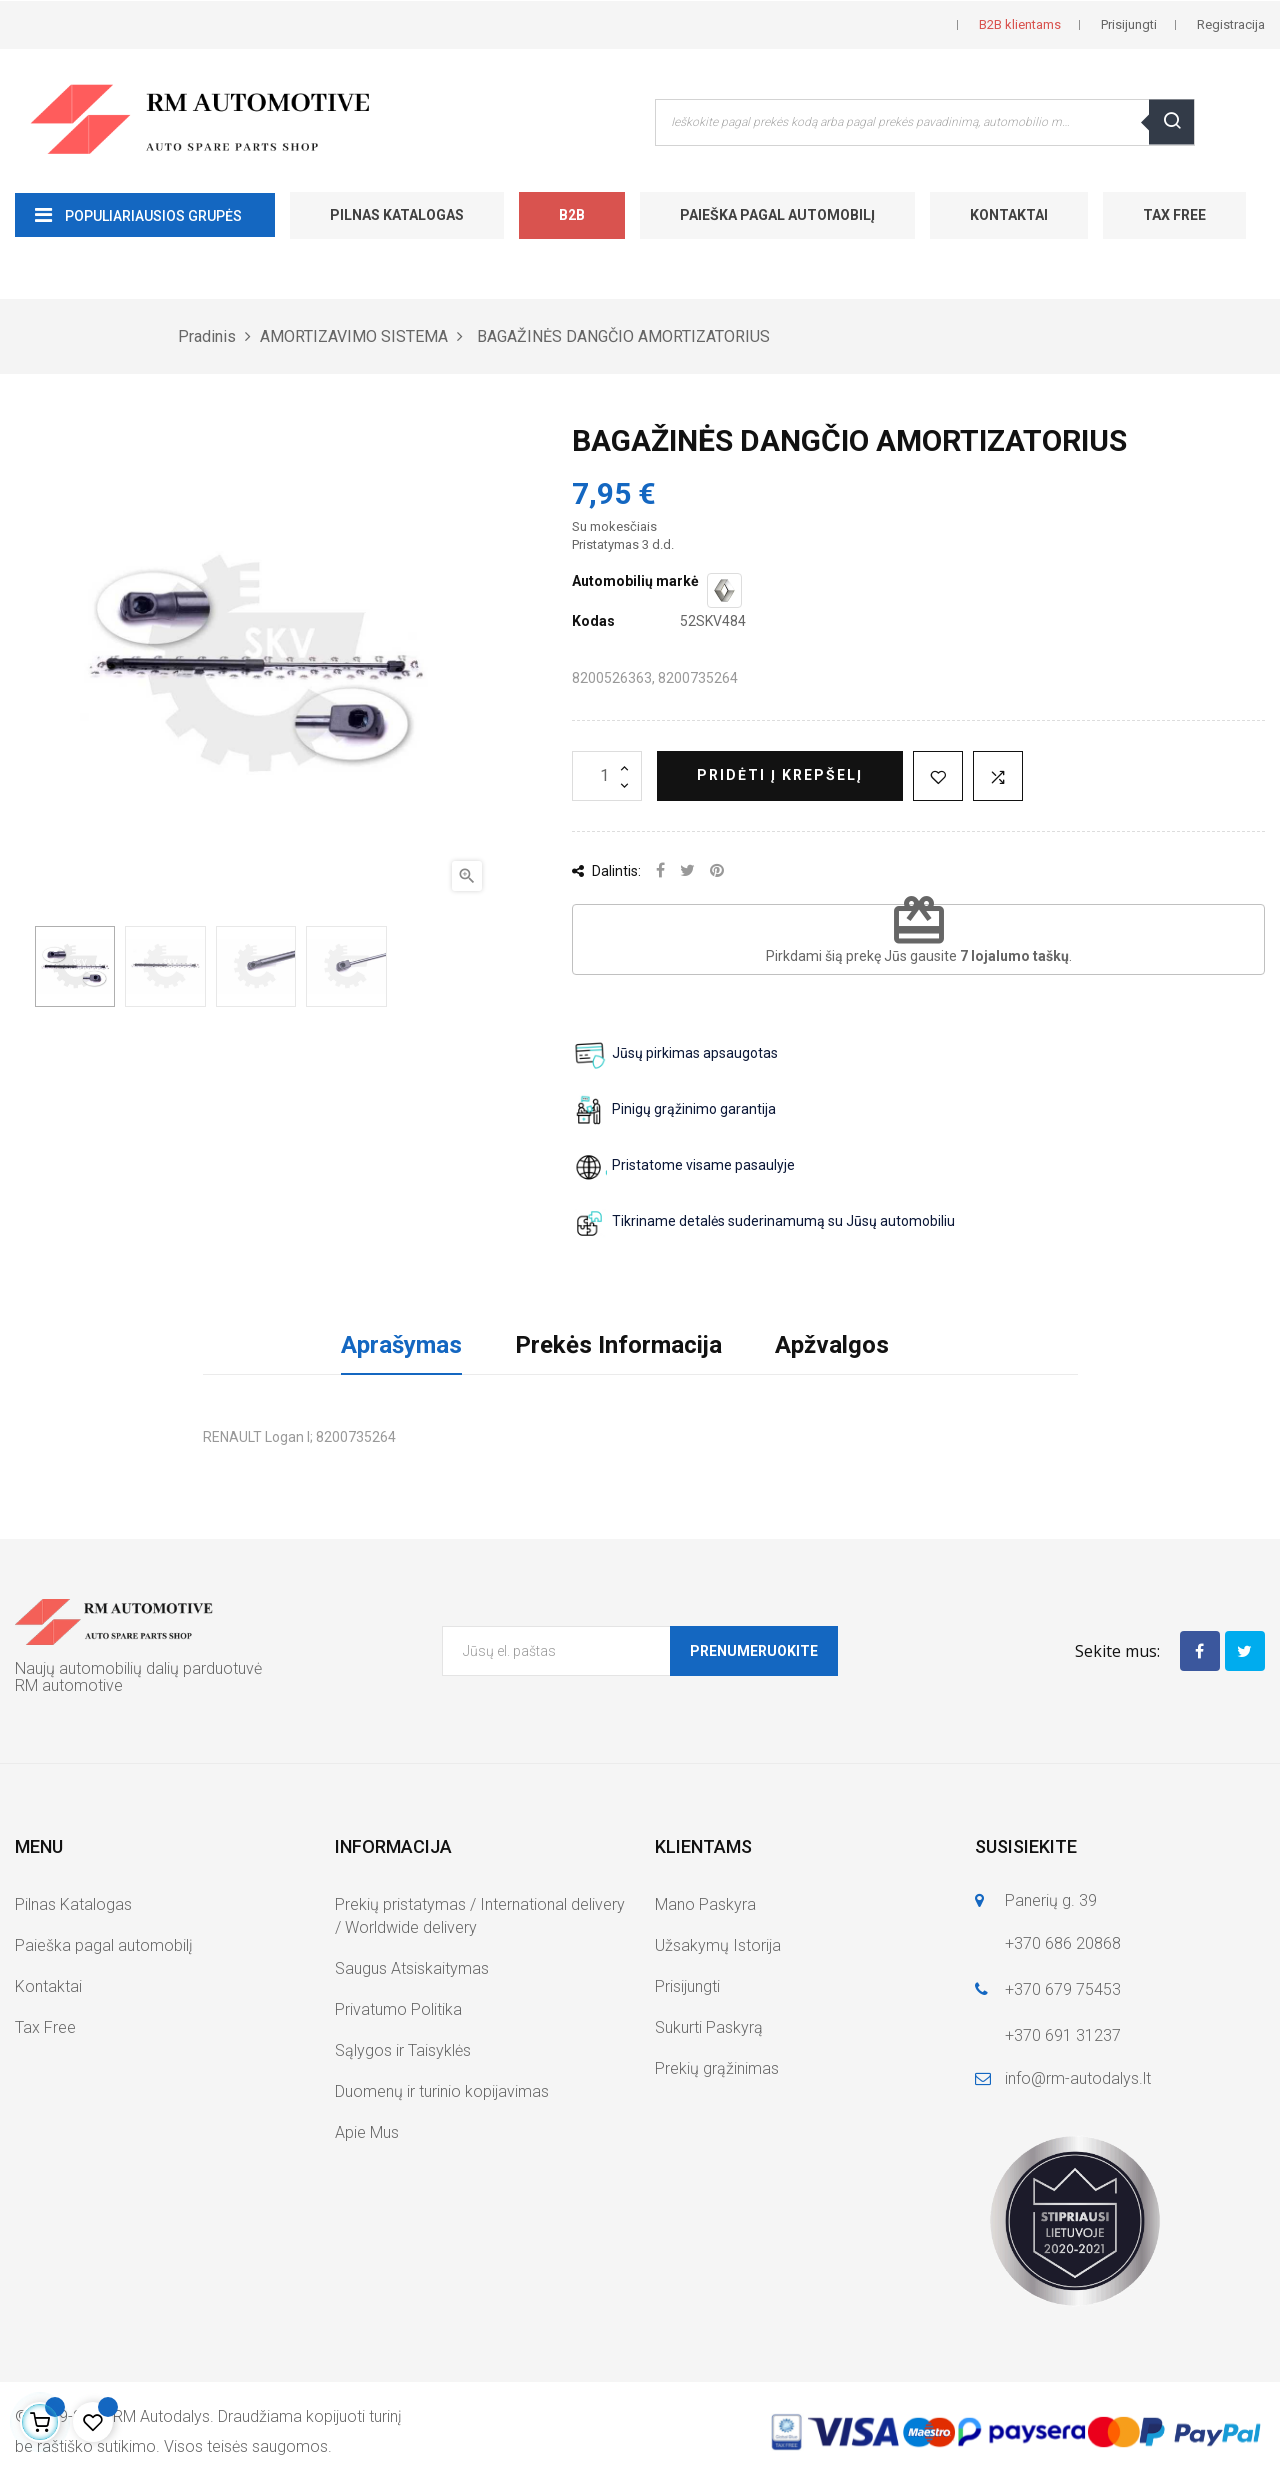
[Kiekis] (607, 776)
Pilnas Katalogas (397, 215)
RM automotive (69, 1685)
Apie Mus (367, 2132)
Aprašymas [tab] (401, 1345)
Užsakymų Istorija (718, 1945)
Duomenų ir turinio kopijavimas (442, 2091)
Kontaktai (1009, 215)
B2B (572, 215)
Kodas (593, 621)
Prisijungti (687, 1986)
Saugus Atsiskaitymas (412, 1968)
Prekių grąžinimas (717, 2068)
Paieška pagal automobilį (777, 215)
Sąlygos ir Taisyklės (403, 2050)
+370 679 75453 (1063, 1989)
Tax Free (1174, 215)
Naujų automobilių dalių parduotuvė (138, 1668)
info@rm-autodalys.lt (1078, 2078)
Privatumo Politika (398, 2009)
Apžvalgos (832, 1345)
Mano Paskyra (705, 1904)
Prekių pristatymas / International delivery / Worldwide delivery (480, 1916)
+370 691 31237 (1063, 2035)
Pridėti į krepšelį (780, 775)
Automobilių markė (635, 581)
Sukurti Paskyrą (709, 2027)
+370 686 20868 (1063, 1943)
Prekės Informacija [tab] (618, 1345)
